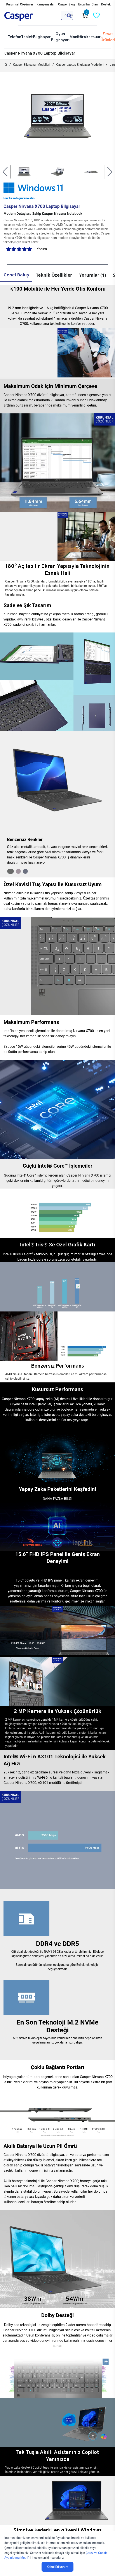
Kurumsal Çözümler (19, 4)
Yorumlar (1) (92, 275)
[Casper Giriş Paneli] (108, 15)
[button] (5, 172)
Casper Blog (66, 4)
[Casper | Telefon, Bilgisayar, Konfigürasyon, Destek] (25, 16)
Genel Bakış (16, 275)
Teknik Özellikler (54, 275)
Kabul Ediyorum (57, 2567)
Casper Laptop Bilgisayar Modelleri (79, 64)
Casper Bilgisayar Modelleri (31, 64)
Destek (106, 4)
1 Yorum (40, 249)
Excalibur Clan (88, 4)
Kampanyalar (46, 4)
